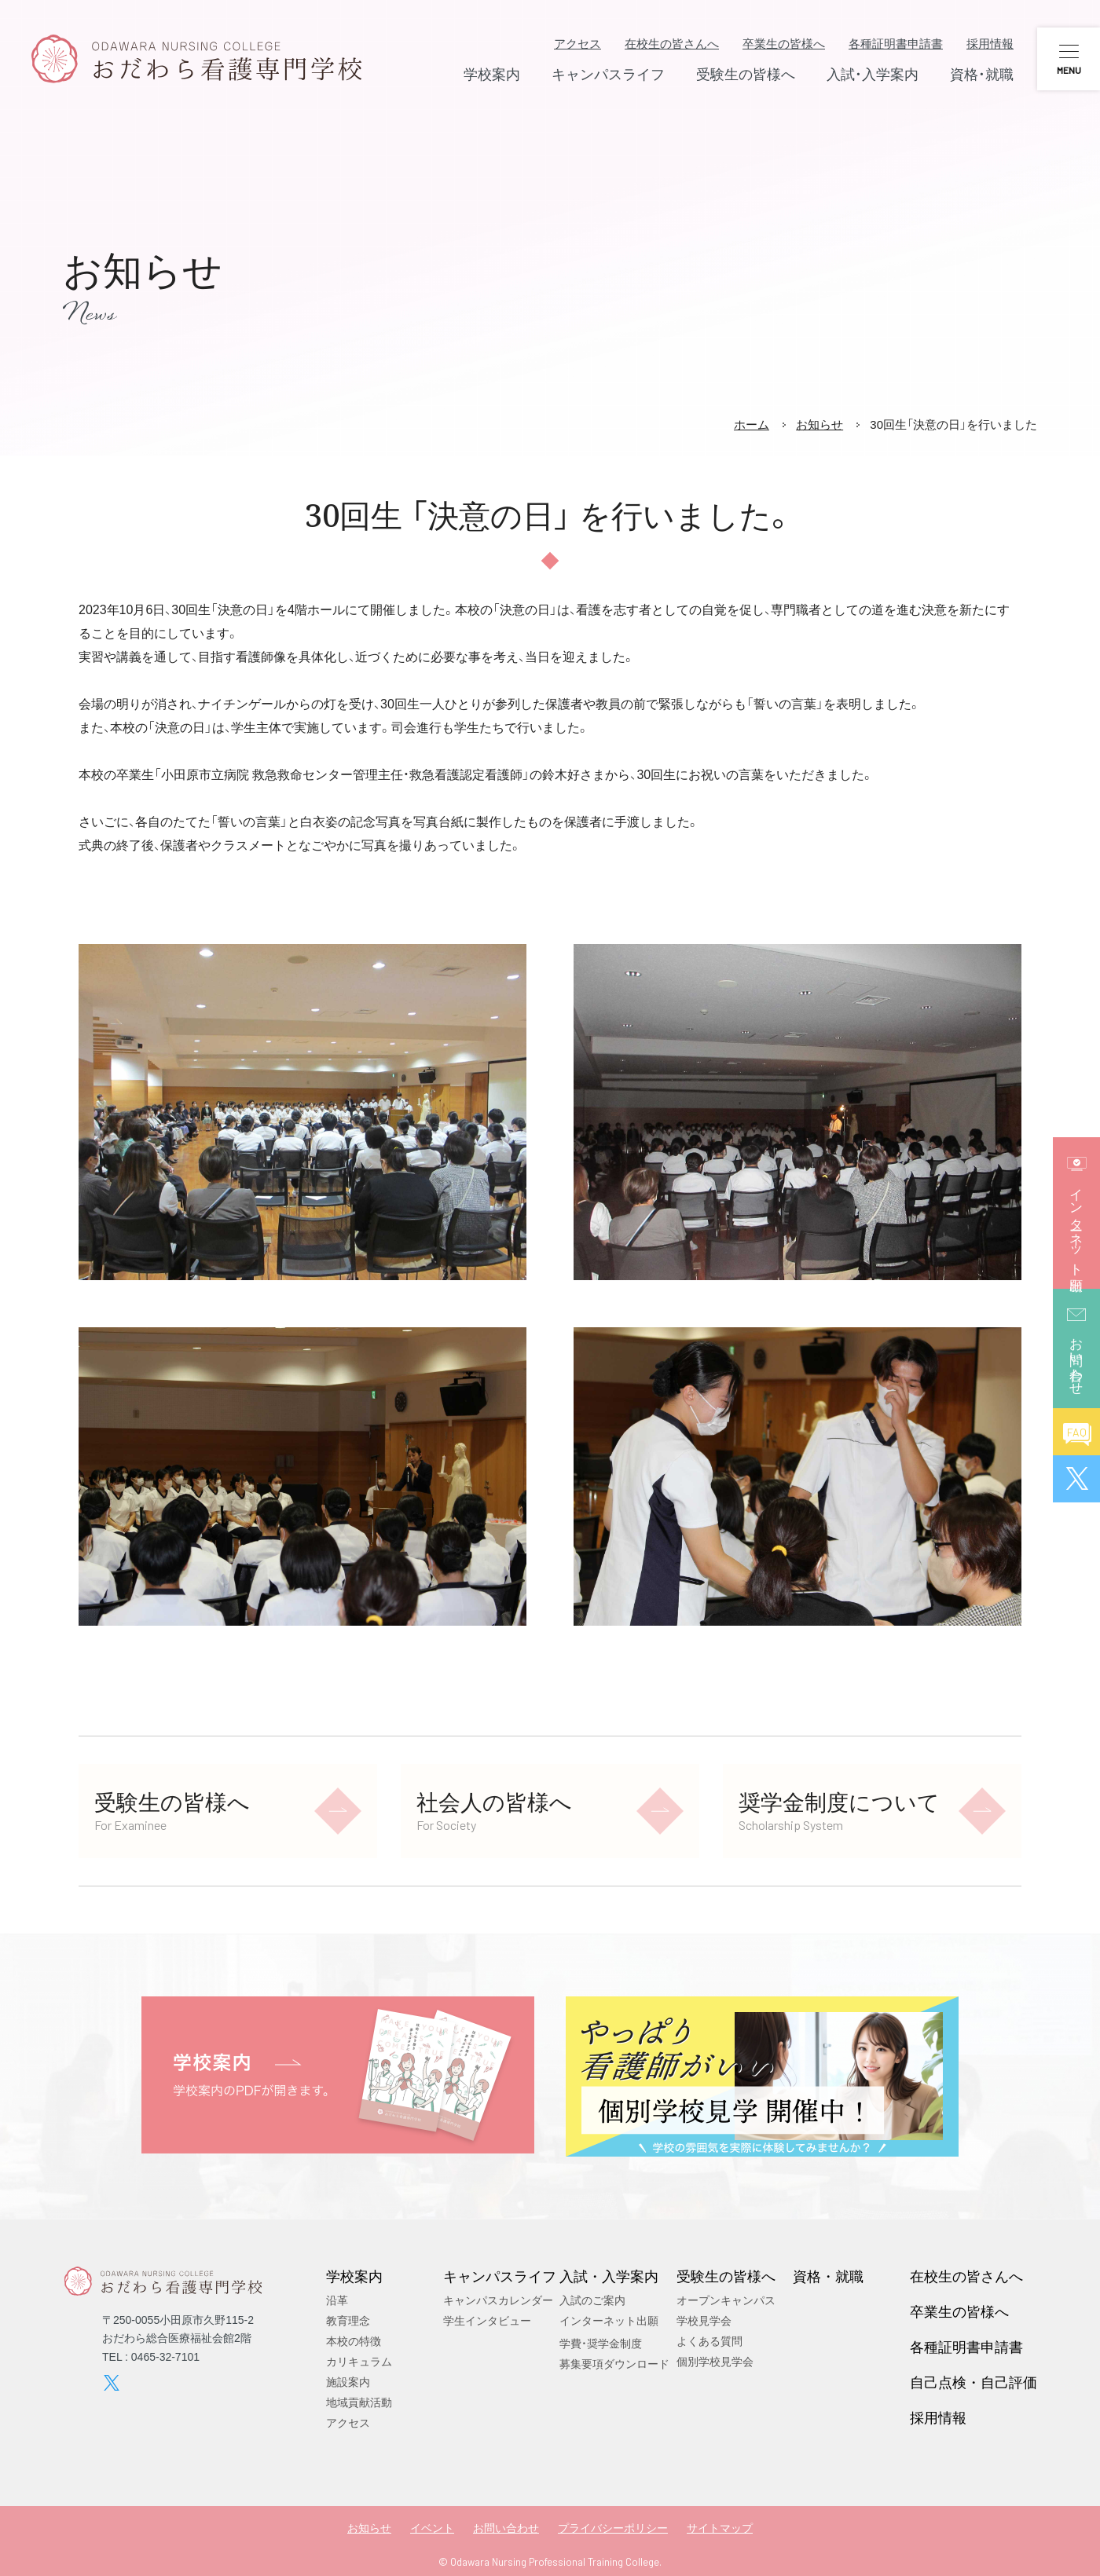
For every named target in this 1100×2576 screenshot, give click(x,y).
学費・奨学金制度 (600, 2343)
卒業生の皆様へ (783, 43)
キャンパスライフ (499, 2276)
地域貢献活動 (359, 2402)
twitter (111, 2383)
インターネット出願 (608, 2320)
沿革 (337, 2300)
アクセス (577, 43)
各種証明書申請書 (896, 43)
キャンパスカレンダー (498, 2300)
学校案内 (354, 2276)
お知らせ (819, 424)
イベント (432, 2528)
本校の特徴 (353, 2341)
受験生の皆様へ (726, 2276)
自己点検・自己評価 (973, 2382)
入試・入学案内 (608, 2276)
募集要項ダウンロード (614, 2364)
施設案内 (348, 2382)
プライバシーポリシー (613, 2528)
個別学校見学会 (715, 2361)
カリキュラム (359, 2361)
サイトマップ (720, 2528)
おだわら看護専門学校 (196, 59)
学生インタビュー (487, 2320)
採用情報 (990, 43)
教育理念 (348, 2320)
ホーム (751, 424)
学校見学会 (704, 2320)
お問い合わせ (506, 2528)
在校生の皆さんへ (672, 43)
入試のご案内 (592, 2300)
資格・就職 (828, 2276)
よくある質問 (709, 2341)
